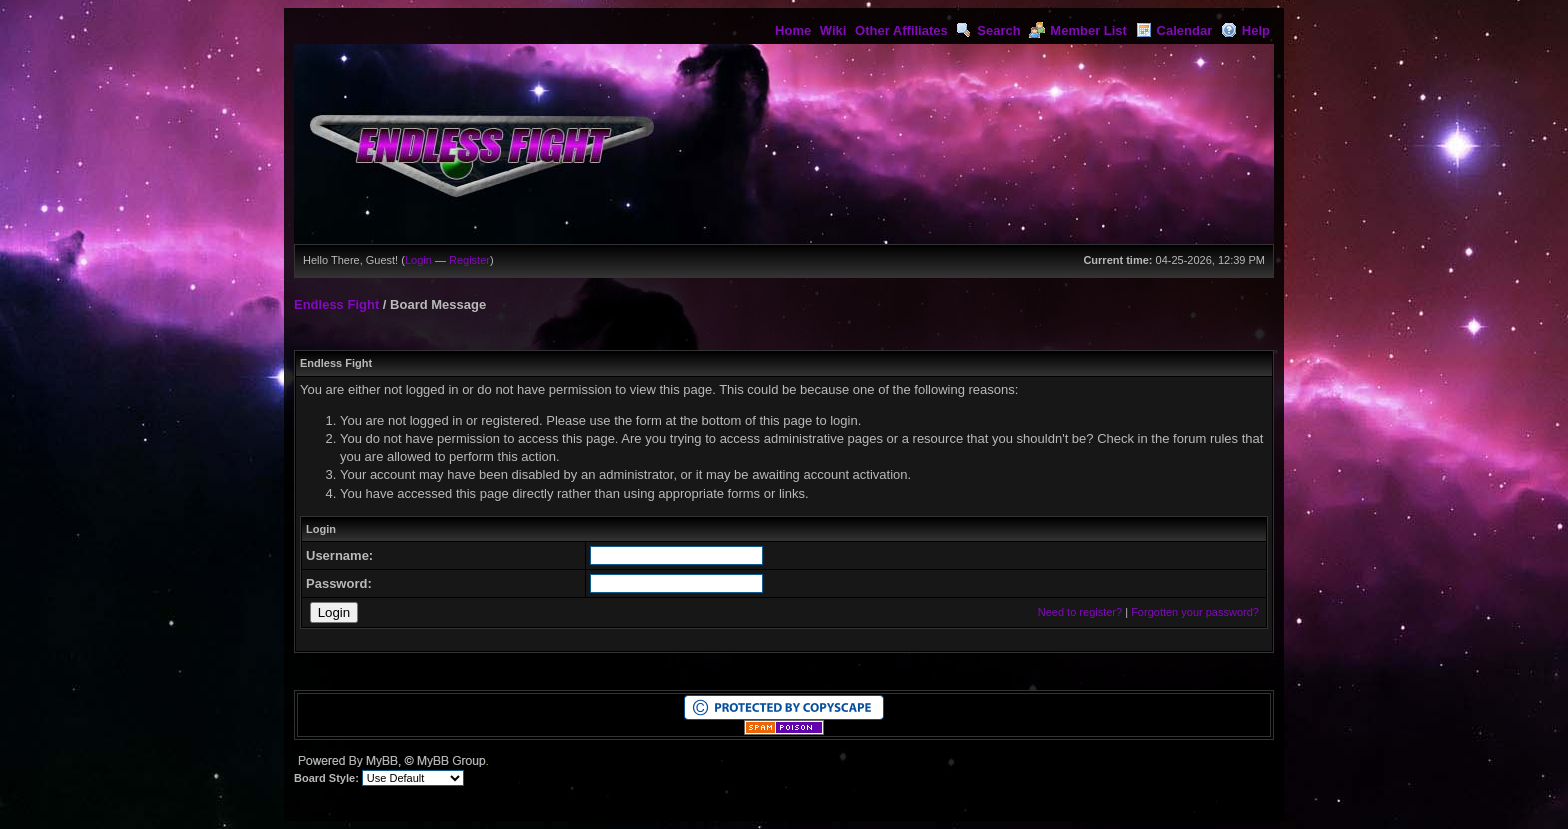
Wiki (833, 30)
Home (793, 30)
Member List (1078, 30)
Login (418, 260)
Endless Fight (336, 304)
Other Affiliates (901, 30)
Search (988, 30)
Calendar (1174, 30)
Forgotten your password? (1195, 612)
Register (469, 260)
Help (1245, 30)
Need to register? (1080, 612)
